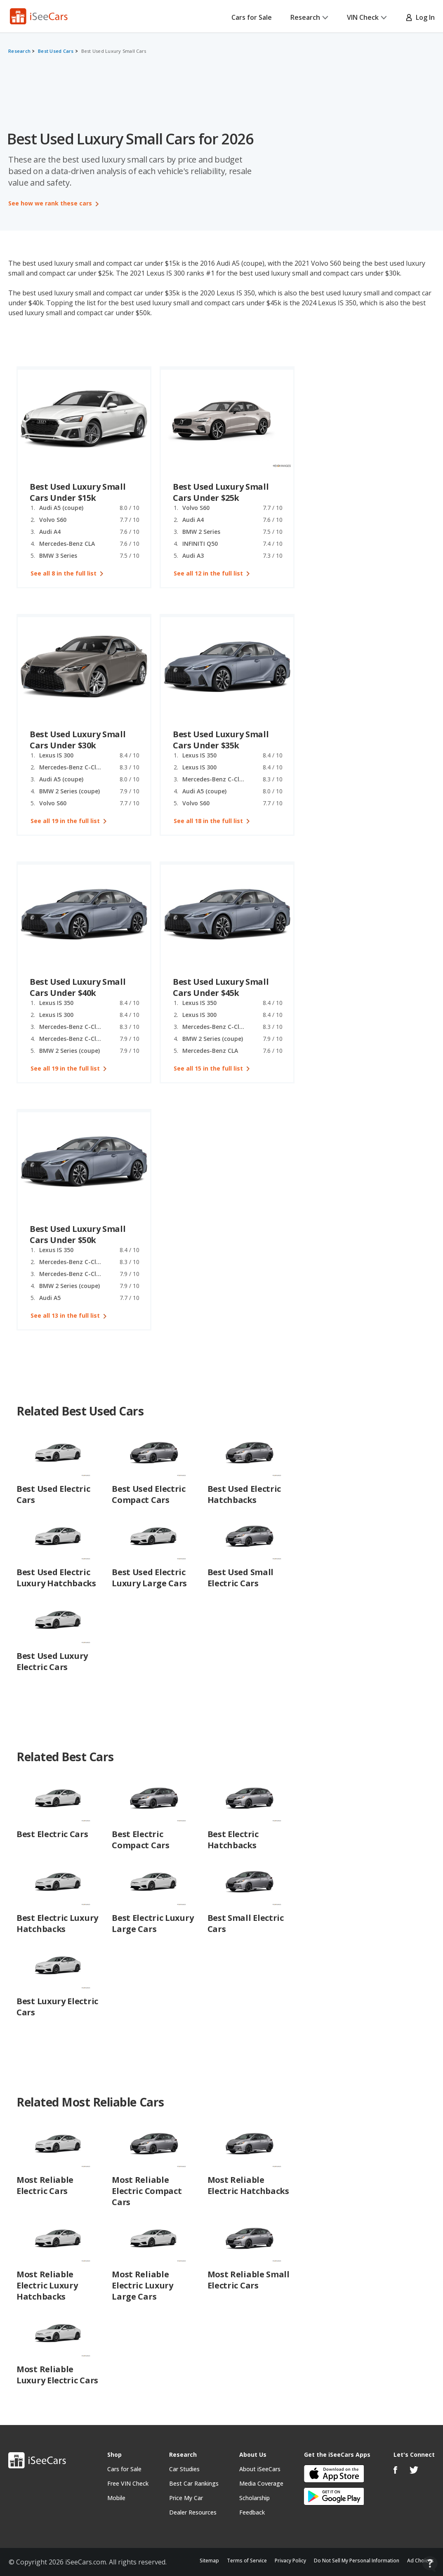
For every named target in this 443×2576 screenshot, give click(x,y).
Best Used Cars (56, 51)
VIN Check (367, 17)
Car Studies (184, 2469)
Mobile (116, 2498)
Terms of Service (247, 2560)
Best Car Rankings (194, 2483)
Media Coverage (261, 2483)
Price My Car (186, 2498)
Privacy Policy (290, 2560)
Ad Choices (420, 2560)
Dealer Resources (193, 2512)
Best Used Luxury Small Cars (113, 51)
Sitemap (209, 2560)
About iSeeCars (259, 2469)
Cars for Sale (251, 17)
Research (309, 17)
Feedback (252, 2512)
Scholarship (254, 2498)
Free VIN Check (127, 2483)
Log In (420, 17)
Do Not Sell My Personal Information (356, 2560)
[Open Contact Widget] (430, 2564)
